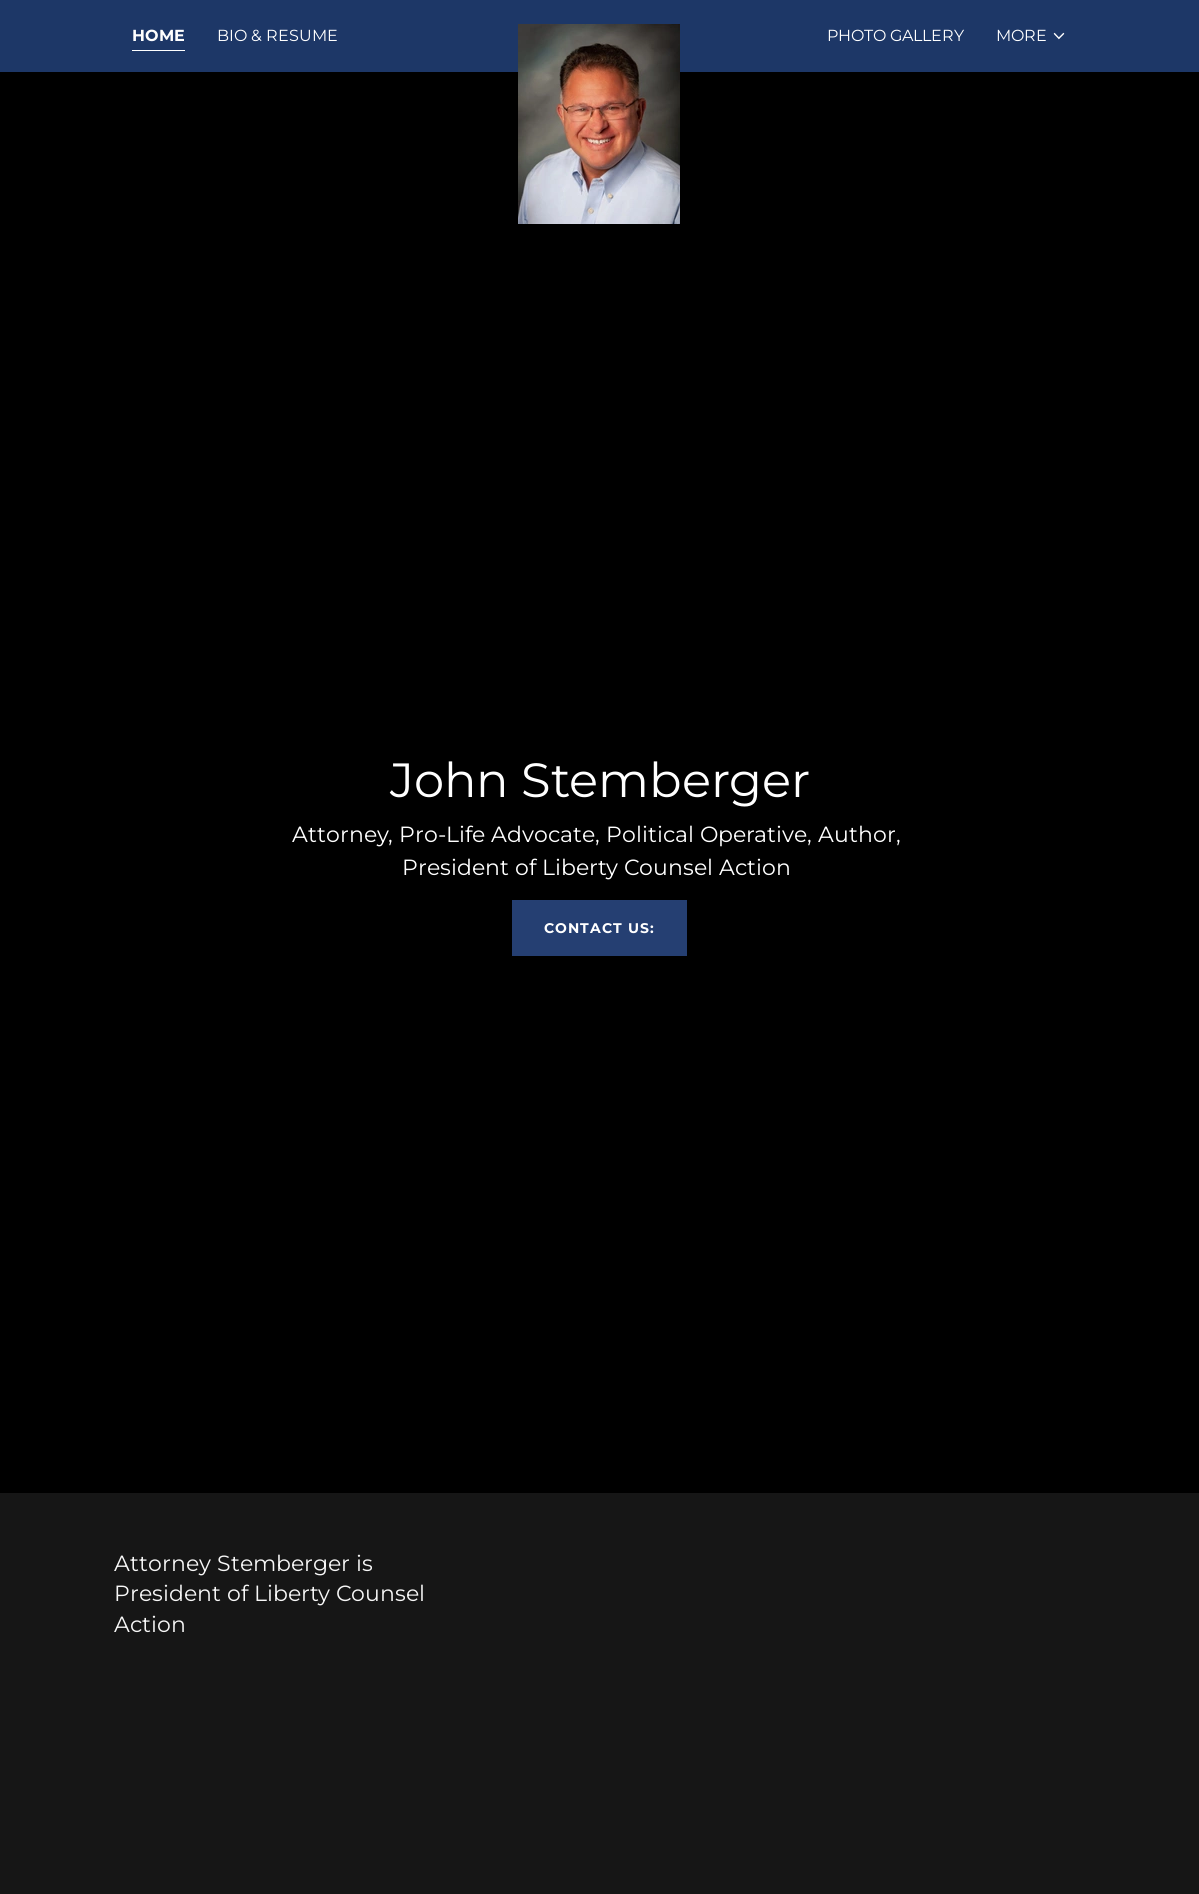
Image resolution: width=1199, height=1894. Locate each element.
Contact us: (599, 928)
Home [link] (158, 35)
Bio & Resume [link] (277, 35)
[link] (599, 32)
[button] (1031, 36)
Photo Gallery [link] (895, 35)
